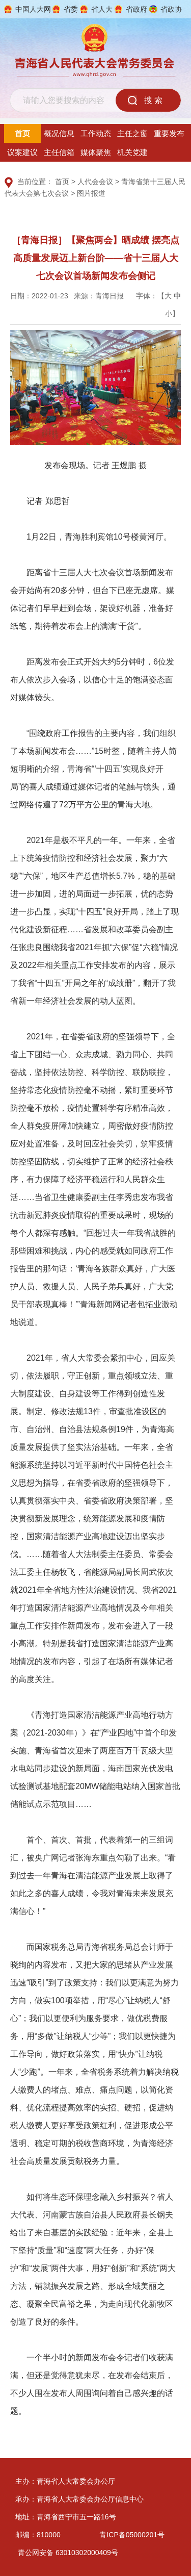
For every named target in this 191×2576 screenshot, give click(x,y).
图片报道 (91, 193)
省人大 (102, 9)
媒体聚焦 (95, 152)
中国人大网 (33, 9)
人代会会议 (95, 181)
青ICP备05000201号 (132, 2535)
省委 (71, 9)
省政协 (171, 9)
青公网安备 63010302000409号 (68, 2552)
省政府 (136, 9)
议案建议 (22, 152)
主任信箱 (59, 152)
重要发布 (169, 133)
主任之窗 (132, 133)
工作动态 (95, 133)
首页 (22, 133)
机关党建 (132, 152)
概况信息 (59, 133)
